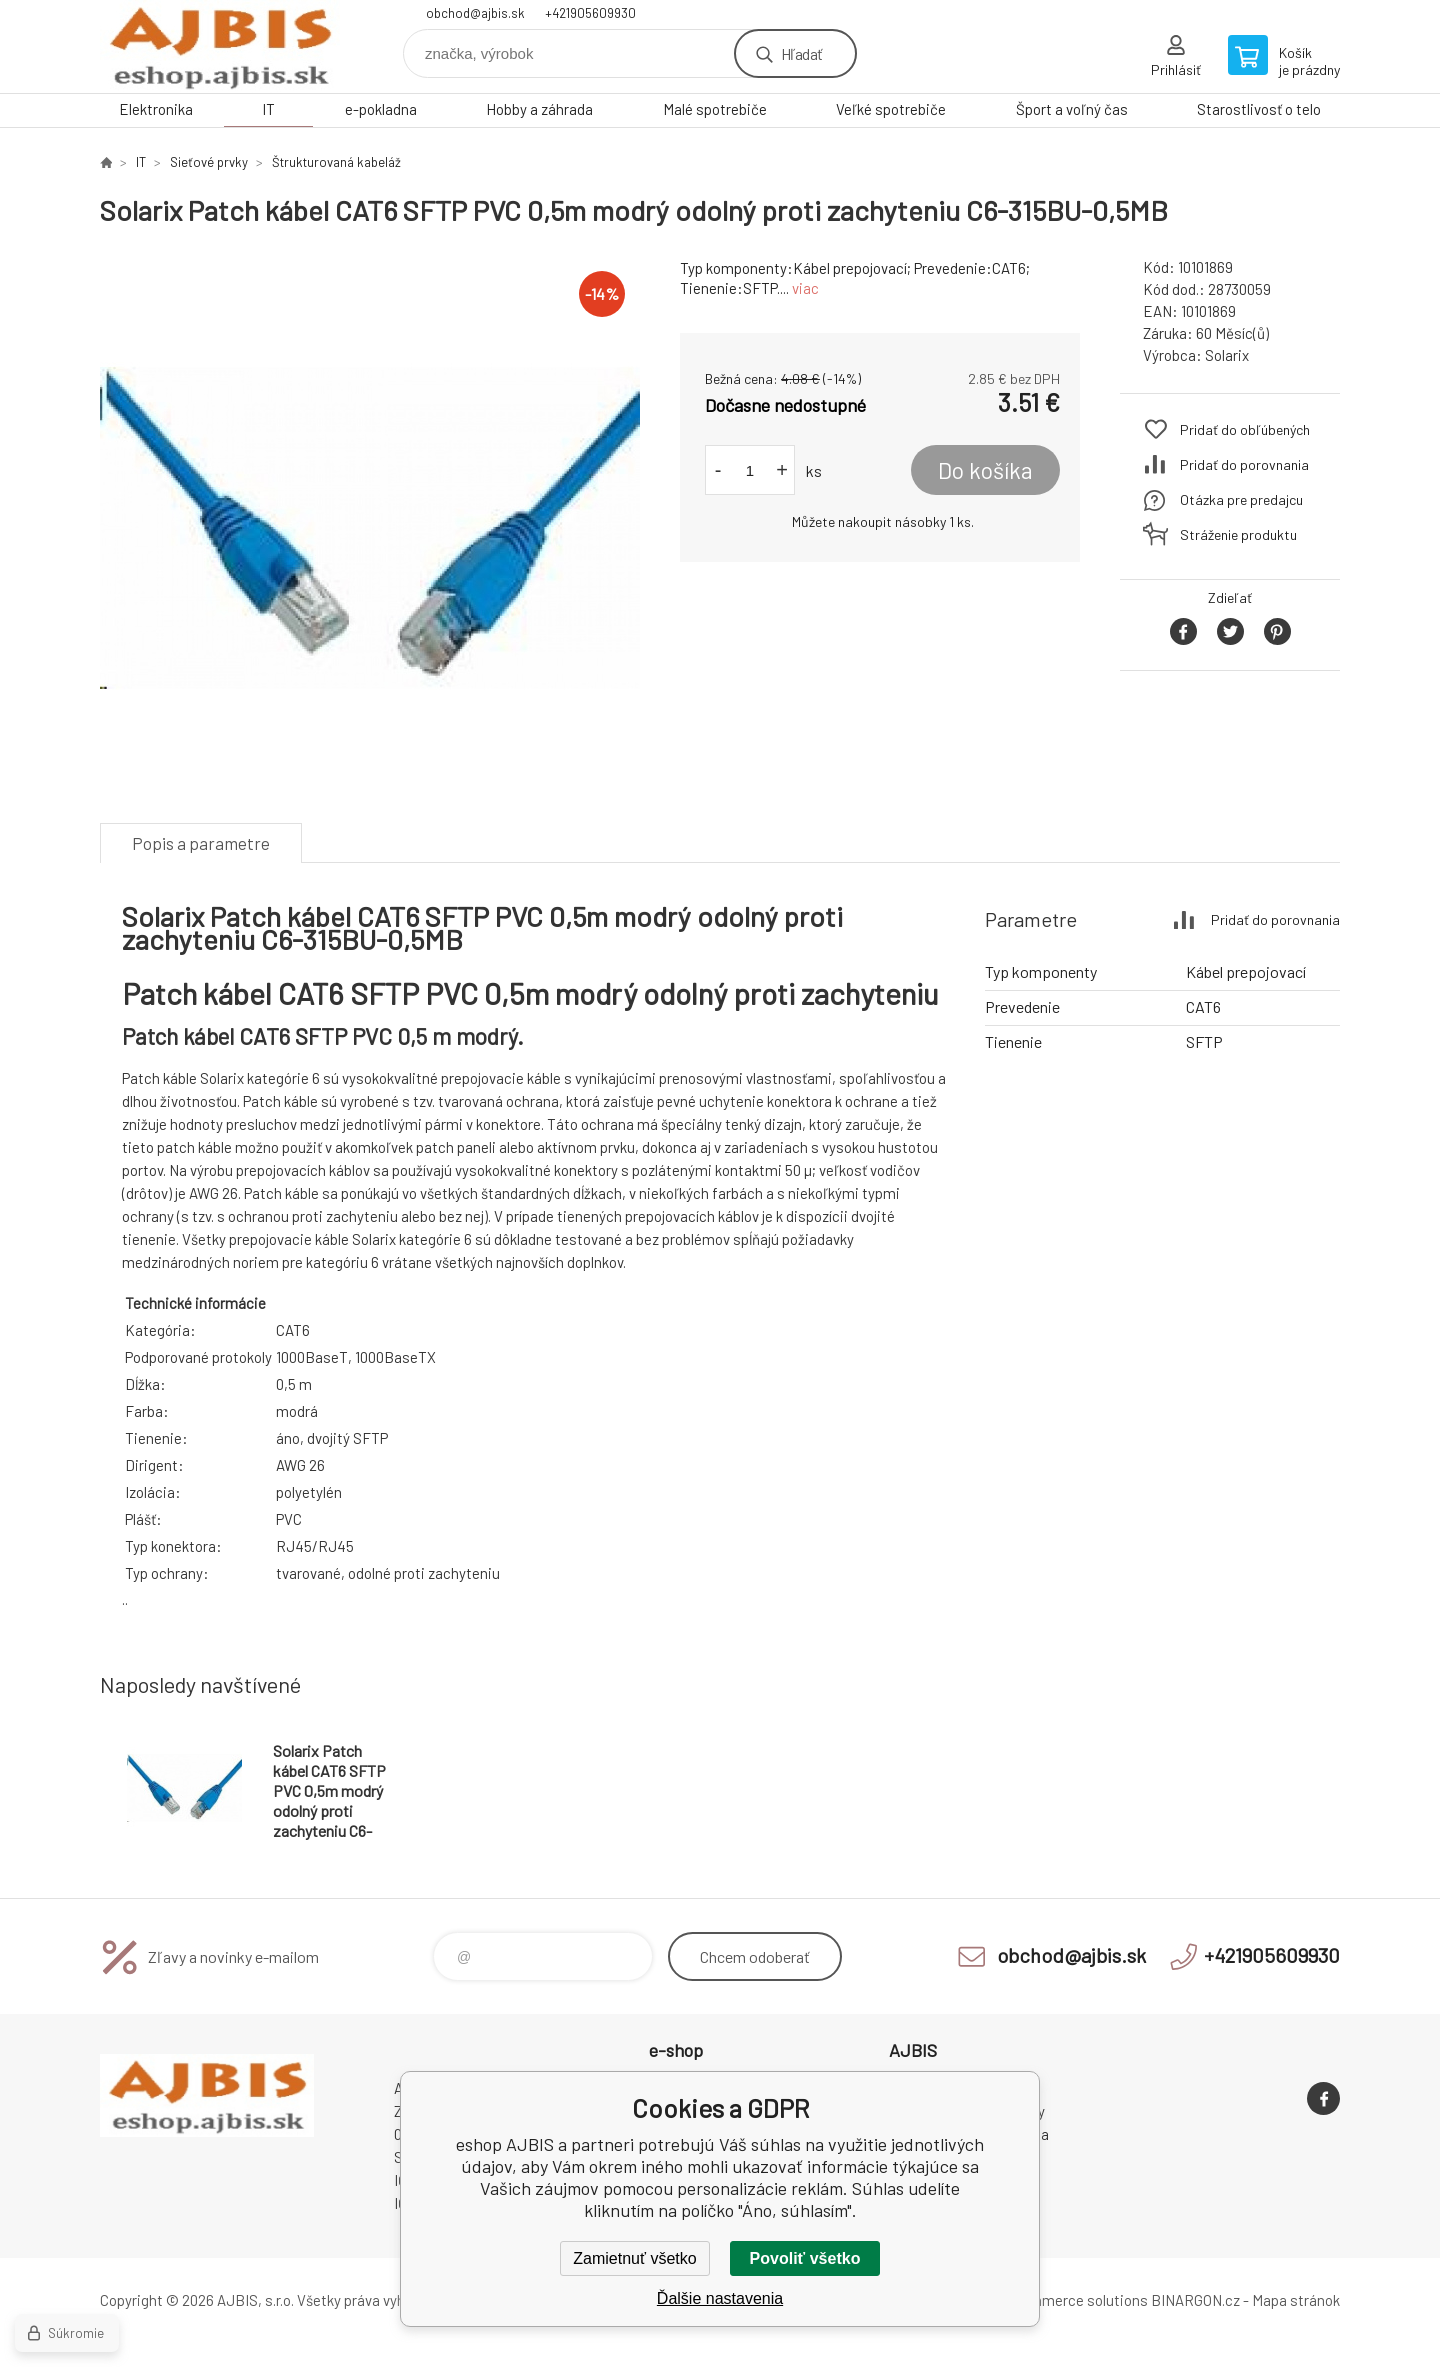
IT (268, 109)
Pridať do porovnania (1244, 464)
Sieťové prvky (209, 162)
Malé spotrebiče (715, 109)
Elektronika (156, 109)
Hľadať (801, 53)
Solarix (1227, 355)
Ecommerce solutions (1075, 2300)
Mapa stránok (1296, 2300)
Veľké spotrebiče (891, 109)
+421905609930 (590, 13)
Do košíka (985, 470)
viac (805, 288)
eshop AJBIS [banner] (220, 46)
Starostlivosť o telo (1259, 109)
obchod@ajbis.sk (475, 13)
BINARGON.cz (1195, 2300)
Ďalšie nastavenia (720, 2298)
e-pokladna (381, 109)
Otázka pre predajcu (1241, 499)
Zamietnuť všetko (634, 2258)
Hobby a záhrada (539, 109)
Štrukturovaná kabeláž (336, 162)
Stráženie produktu (1238, 534)
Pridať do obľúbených (1245, 429)
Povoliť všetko (805, 2258)
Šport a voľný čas (1072, 109)
